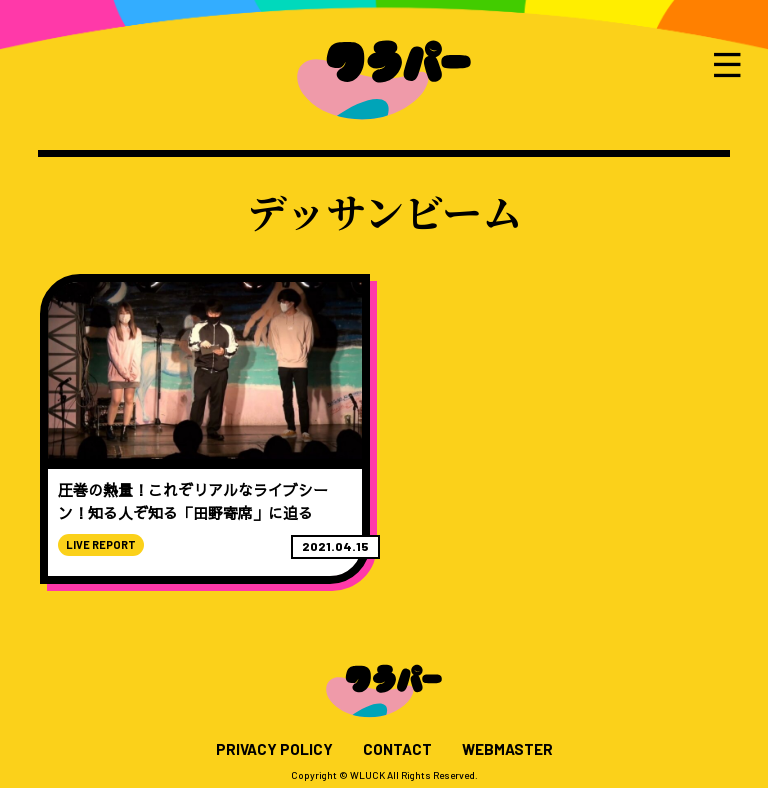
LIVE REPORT (101, 544)
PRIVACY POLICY (274, 749)
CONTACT (397, 749)
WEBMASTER (507, 749)
